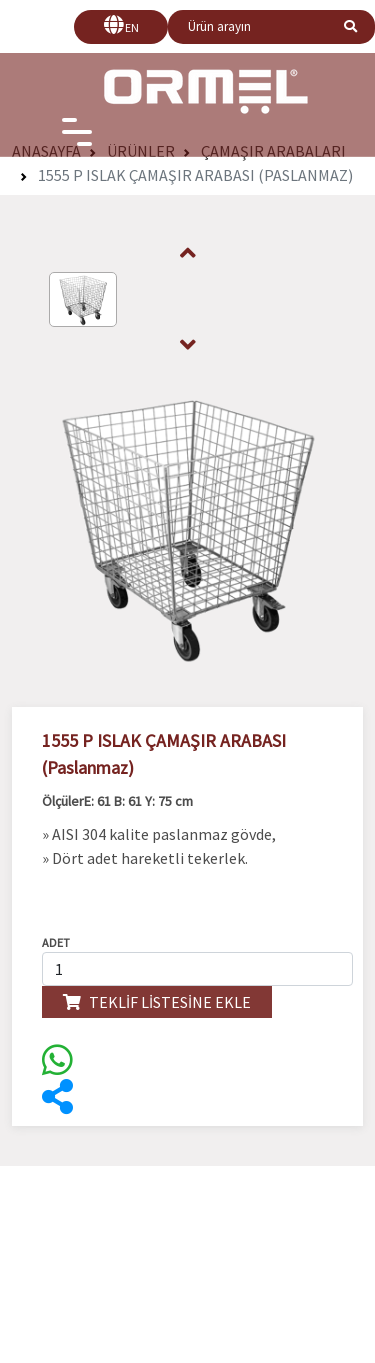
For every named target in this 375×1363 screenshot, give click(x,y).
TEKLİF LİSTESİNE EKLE (157, 1002)
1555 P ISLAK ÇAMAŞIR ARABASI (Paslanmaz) (195, 175)
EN (132, 27)
